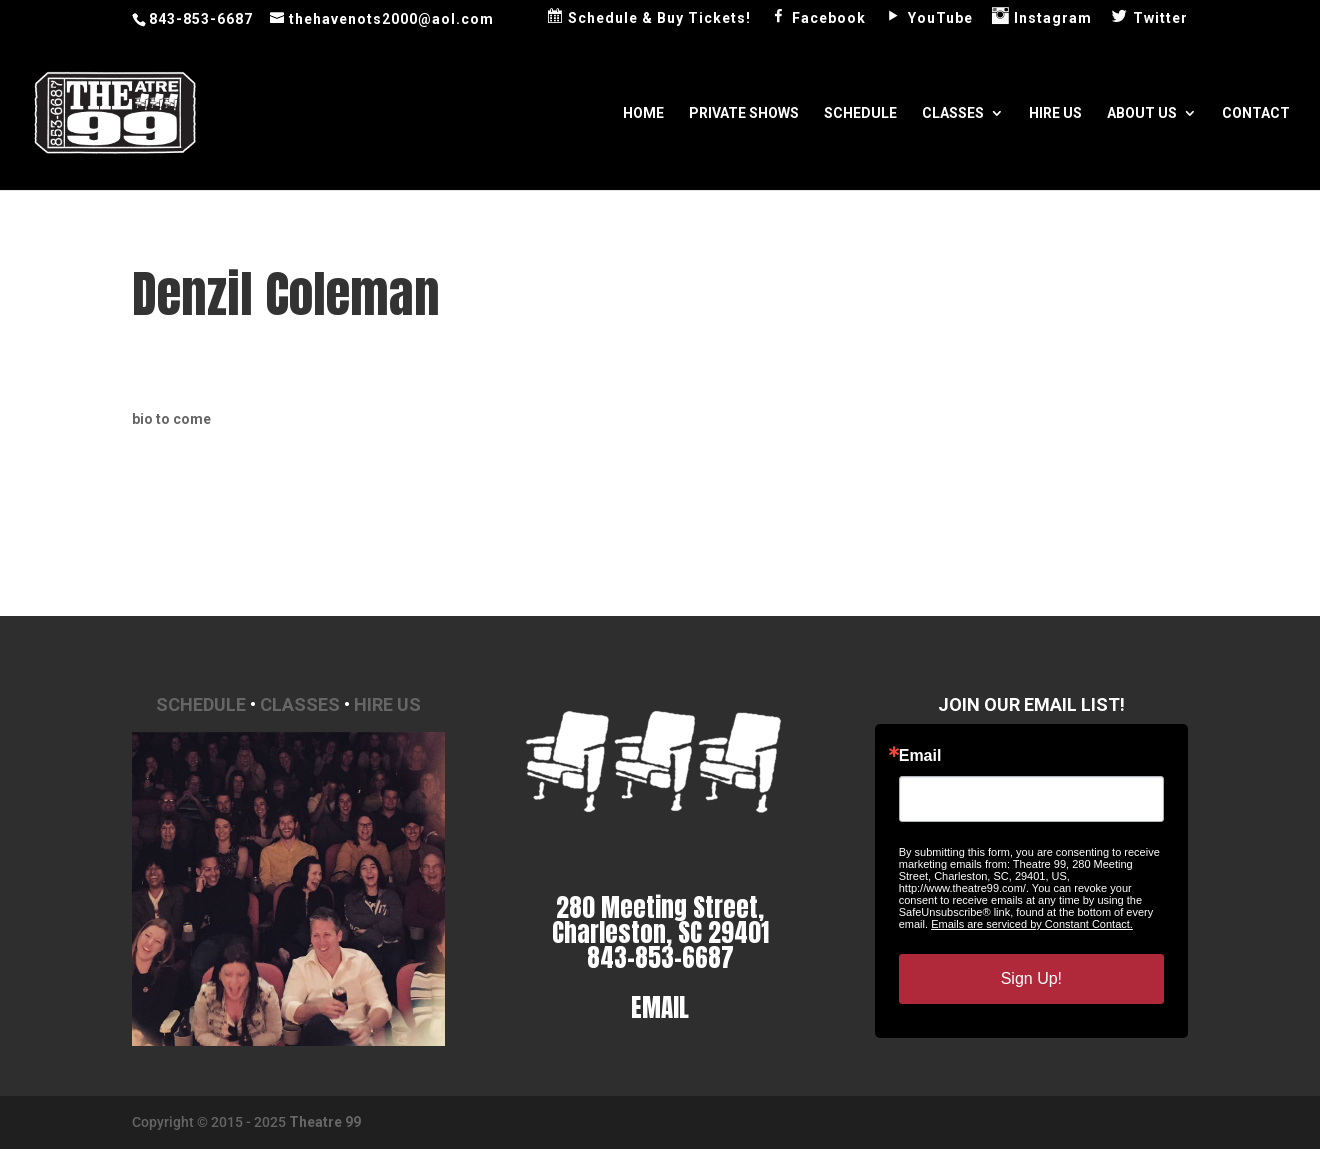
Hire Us (1055, 113)
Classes (953, 113)
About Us (1142, 113)
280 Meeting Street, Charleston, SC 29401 (660, 920)
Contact (1256, 113)
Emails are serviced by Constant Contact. (1032, 924)
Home (643, 113)
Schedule (860, 113)
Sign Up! (1031, 978)
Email (920, 756)
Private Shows (744, 113)
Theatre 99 (325, 1122)
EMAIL (660, 1007)
